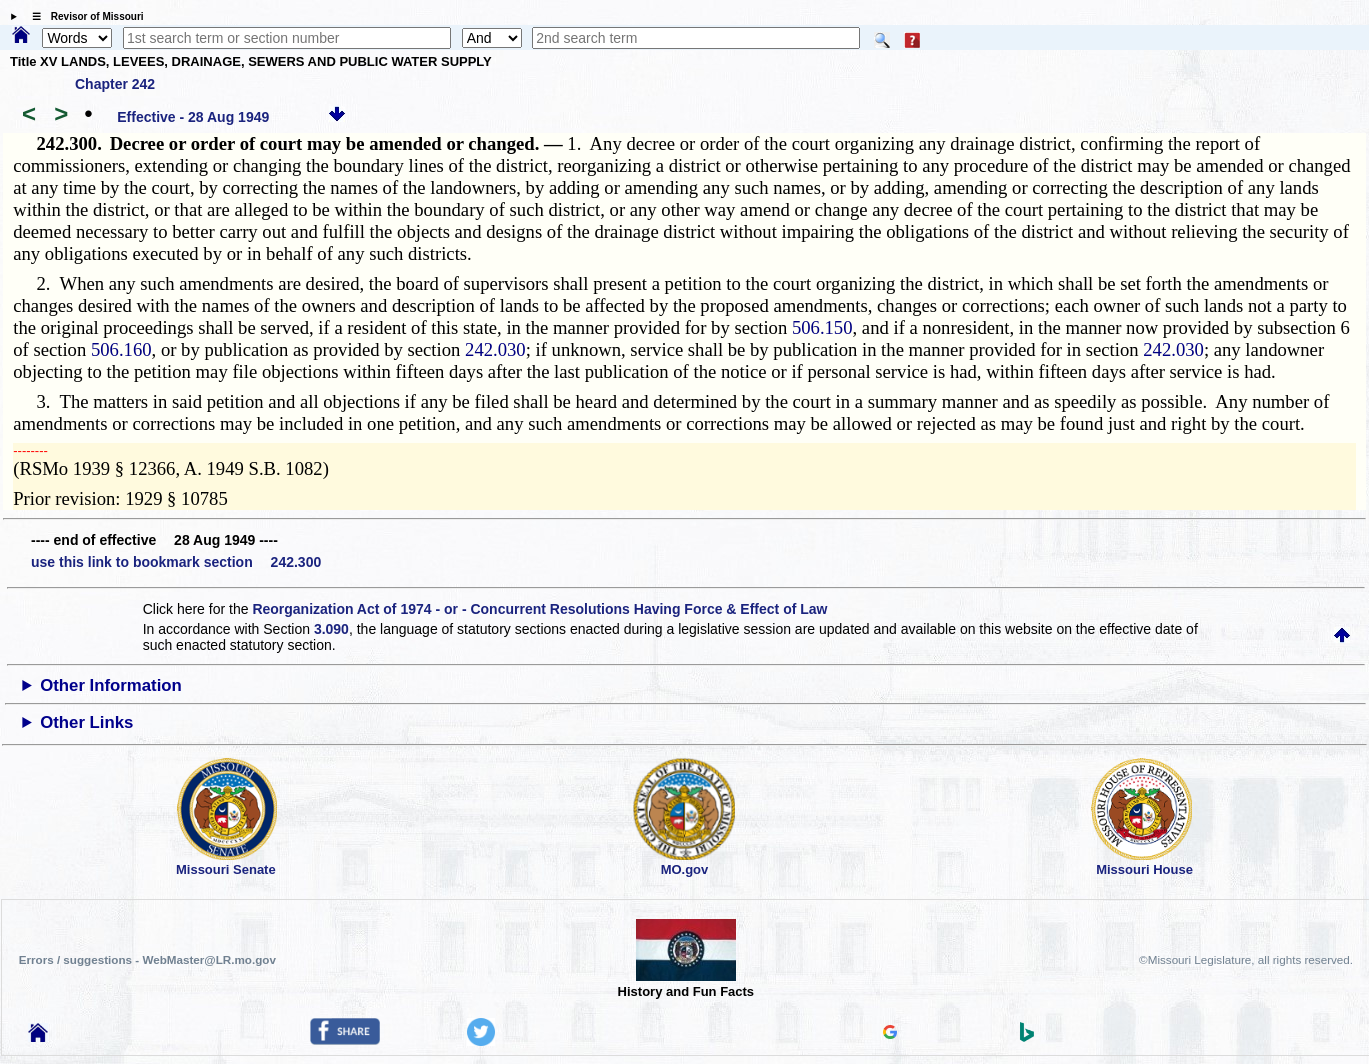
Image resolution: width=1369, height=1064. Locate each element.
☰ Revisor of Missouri (83, 16)
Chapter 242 (115, 84)
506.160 (121, 349)
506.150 (822, 327)
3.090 (331, 629)
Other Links (86, 722)
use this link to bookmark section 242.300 (176, 562)
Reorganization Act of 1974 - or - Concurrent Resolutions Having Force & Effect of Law (539, 609)
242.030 (495, 349)
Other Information (111, 685)
